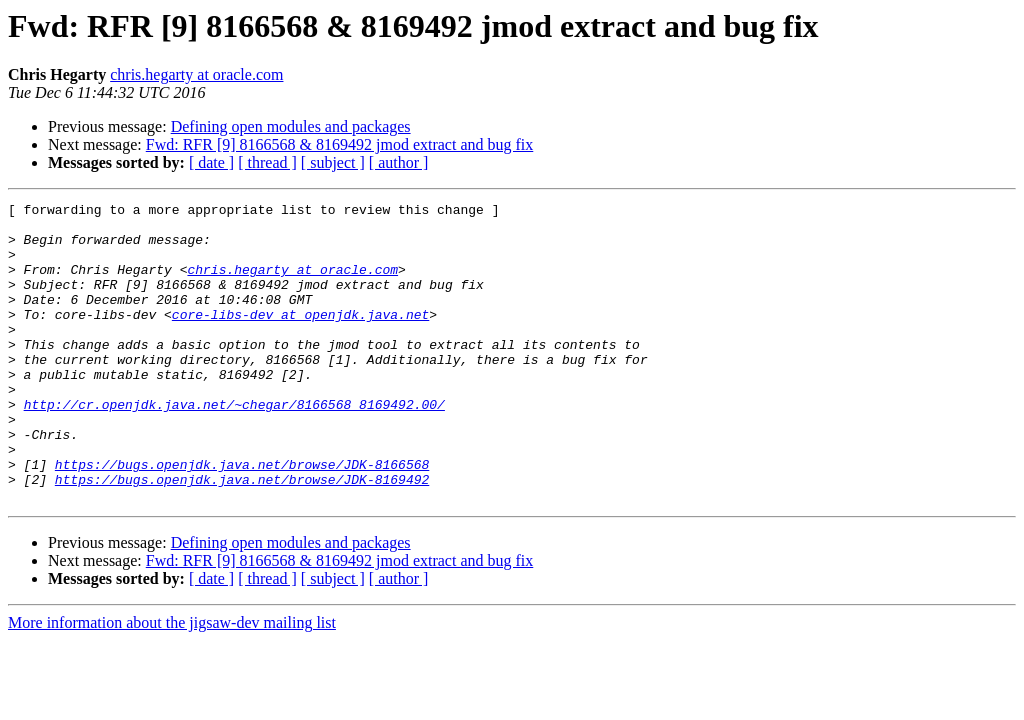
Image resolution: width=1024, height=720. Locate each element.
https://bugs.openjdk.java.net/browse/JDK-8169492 (242, 536)
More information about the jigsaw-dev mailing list (172, 682)
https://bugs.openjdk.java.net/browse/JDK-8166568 (242, 518)
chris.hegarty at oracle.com (196, 74)
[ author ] (399, 162)
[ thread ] (267, 162)
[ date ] (211, 162)
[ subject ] (333, 162)
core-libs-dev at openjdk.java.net (300, 338)
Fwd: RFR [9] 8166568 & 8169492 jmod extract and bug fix (340, 144)
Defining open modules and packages (291, 126)
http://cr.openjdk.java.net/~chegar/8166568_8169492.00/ (234, 446)
